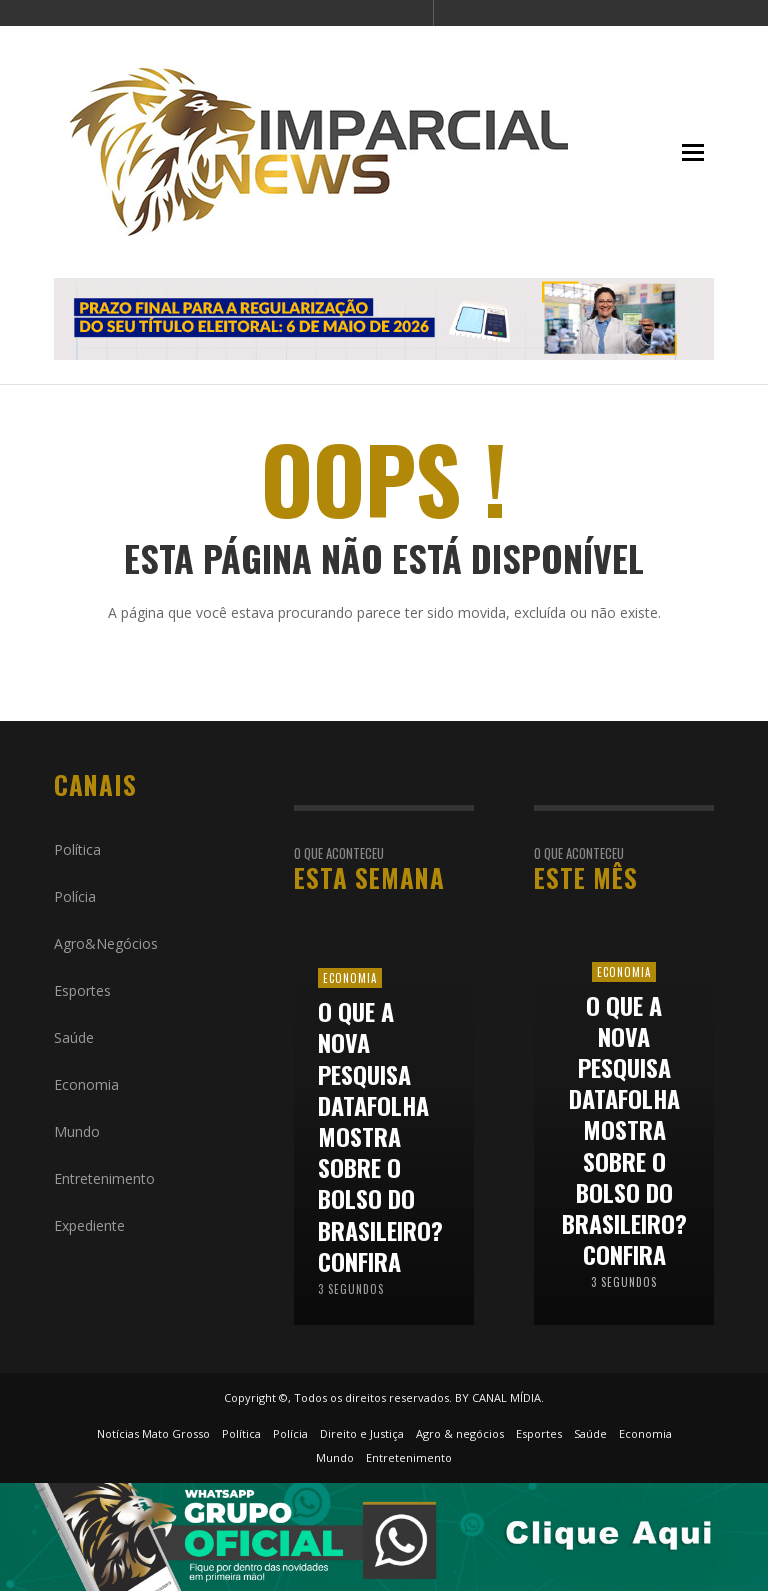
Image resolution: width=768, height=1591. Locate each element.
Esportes (82, 990)
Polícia (75, 896)
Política (77, 849)
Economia (86, 1084)
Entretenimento (104, 1178)
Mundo (77, 1131)
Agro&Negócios (106, 943)
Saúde (74, 1037)
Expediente (89, 1225)
